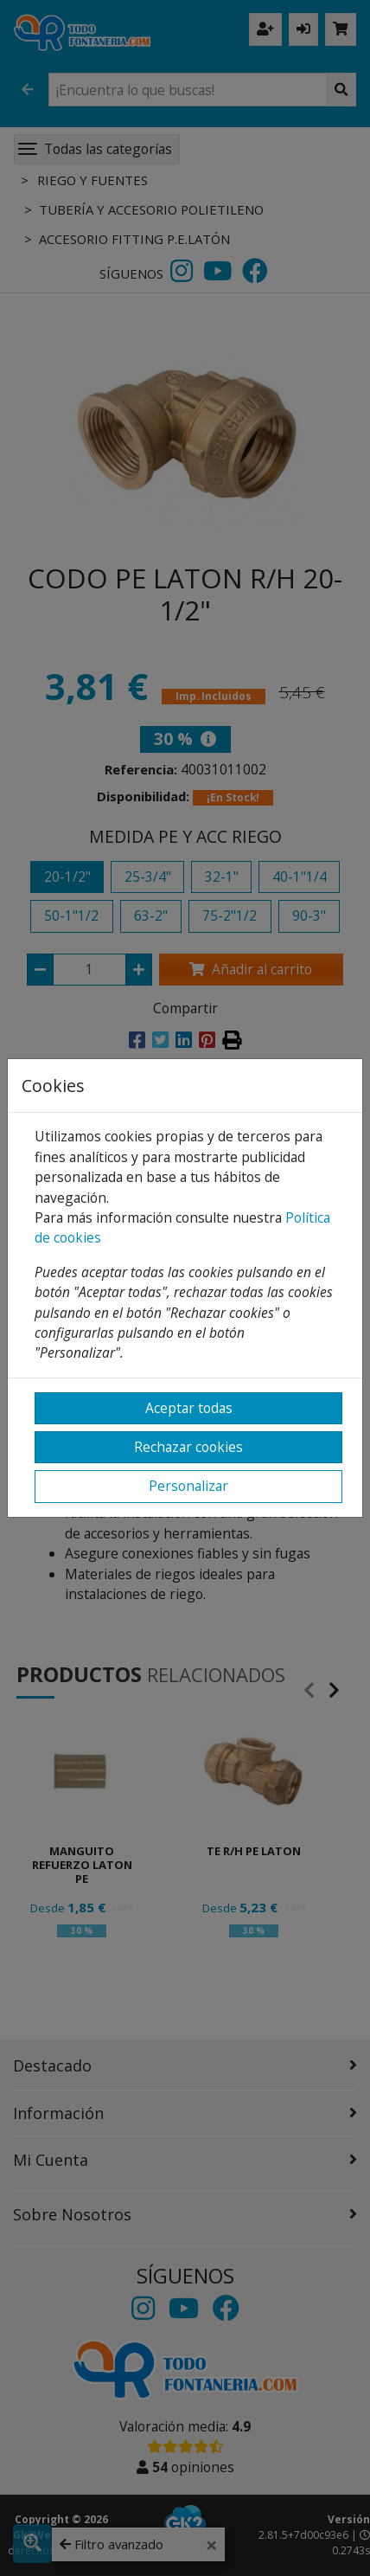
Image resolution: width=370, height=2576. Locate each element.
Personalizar (188, 1485)
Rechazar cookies (188, 1446)
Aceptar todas (189, 1407)
